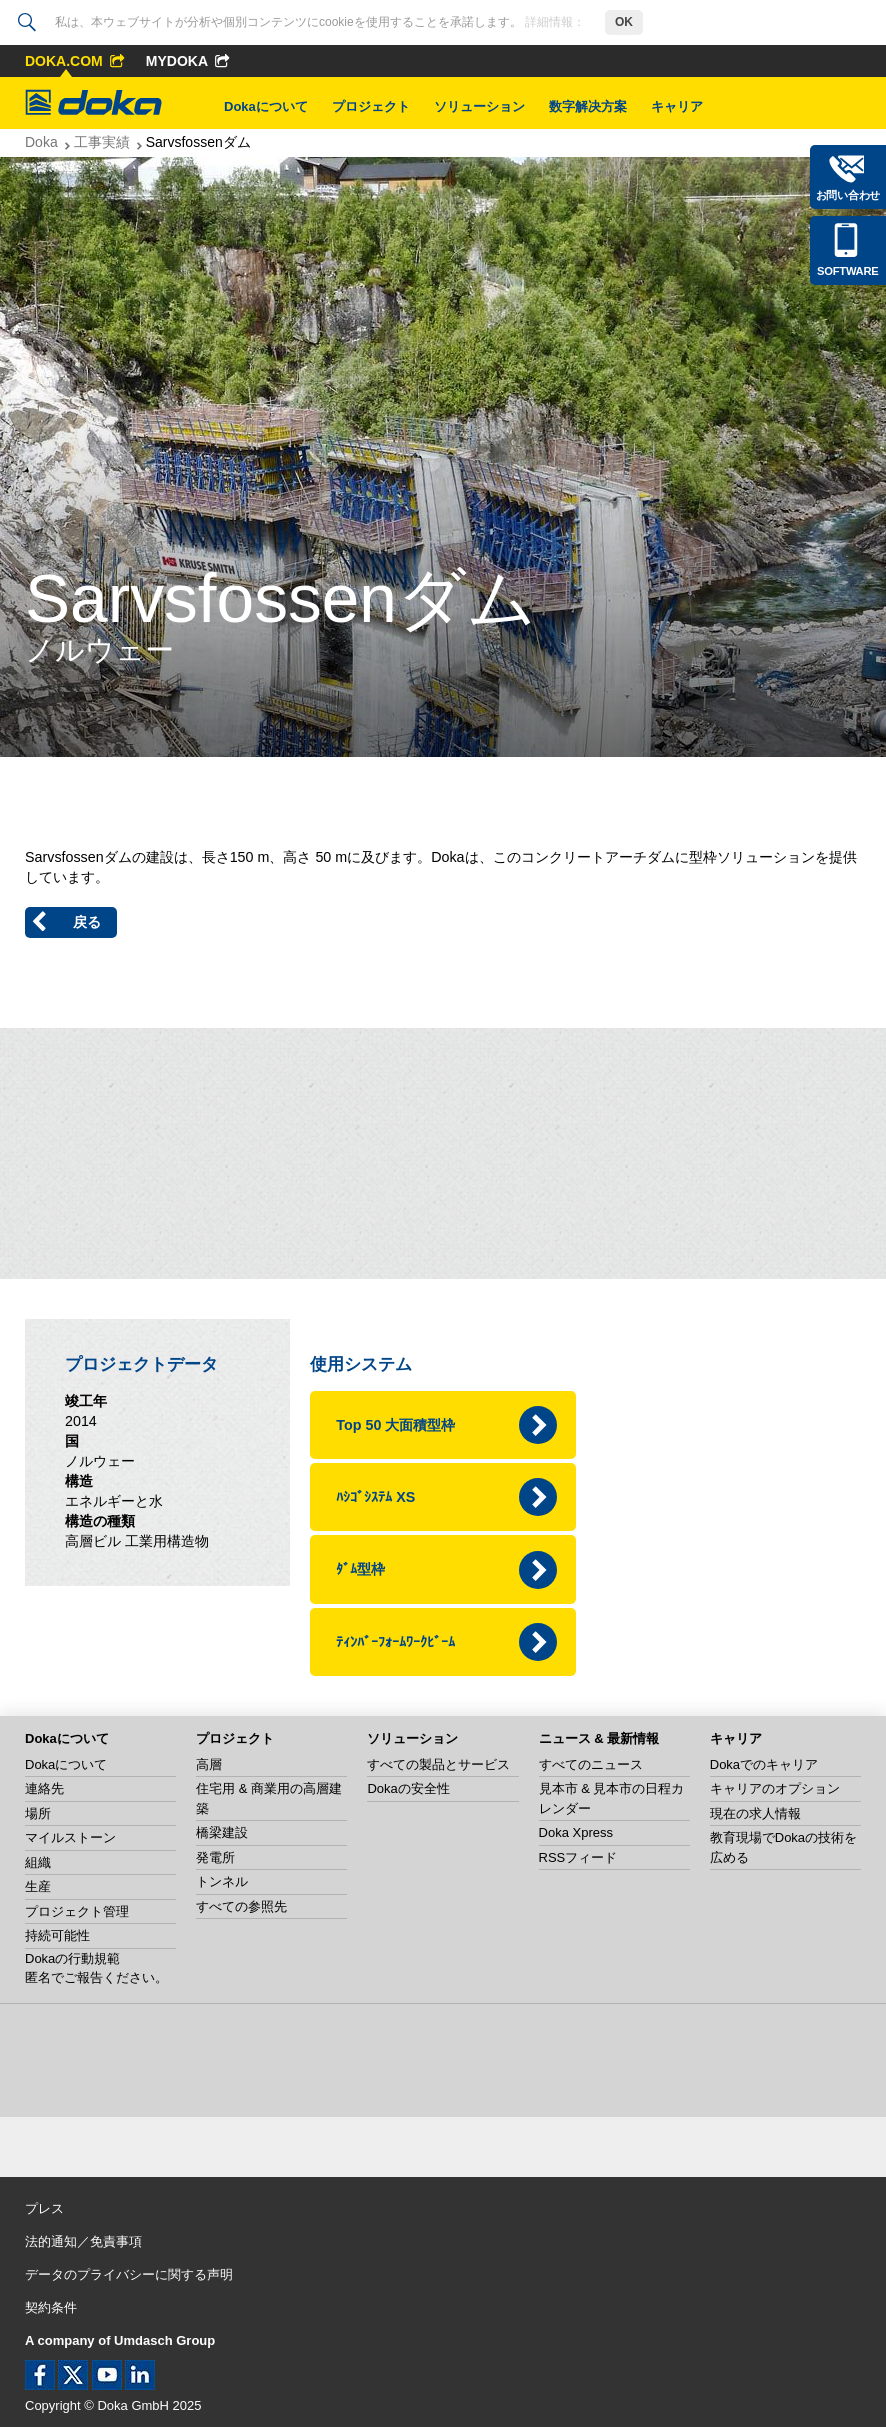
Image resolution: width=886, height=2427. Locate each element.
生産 (38, 1886)
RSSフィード (578, 1857)
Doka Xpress (576, 1832)
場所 (38, 1813)
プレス (44, 2208)
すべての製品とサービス (438, 1764)
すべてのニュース (591, 1764)
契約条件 (51, 2307)
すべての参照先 (241, 1906)
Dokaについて (266, 106)
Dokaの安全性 (408, 1788)
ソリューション (479, 106)
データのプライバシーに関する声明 (129, 2274)
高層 (209, 1764)
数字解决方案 (588, 106)
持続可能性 (57, 1935)
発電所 (215, 1857)
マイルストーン (70, 1837)
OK (624, 22)
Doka (41, 142)
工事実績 (102, 142)
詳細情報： (555, 22)
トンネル (222, 1881)
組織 (38, 1862)
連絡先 (44, 1788)
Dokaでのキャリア (764, 1764)
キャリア (677, 106)
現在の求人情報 (755, 1813)
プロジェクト (371, 106)
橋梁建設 (222, 1832)
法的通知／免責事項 (83, 2241)
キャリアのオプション (775, 1788)
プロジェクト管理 (77, 1911)
